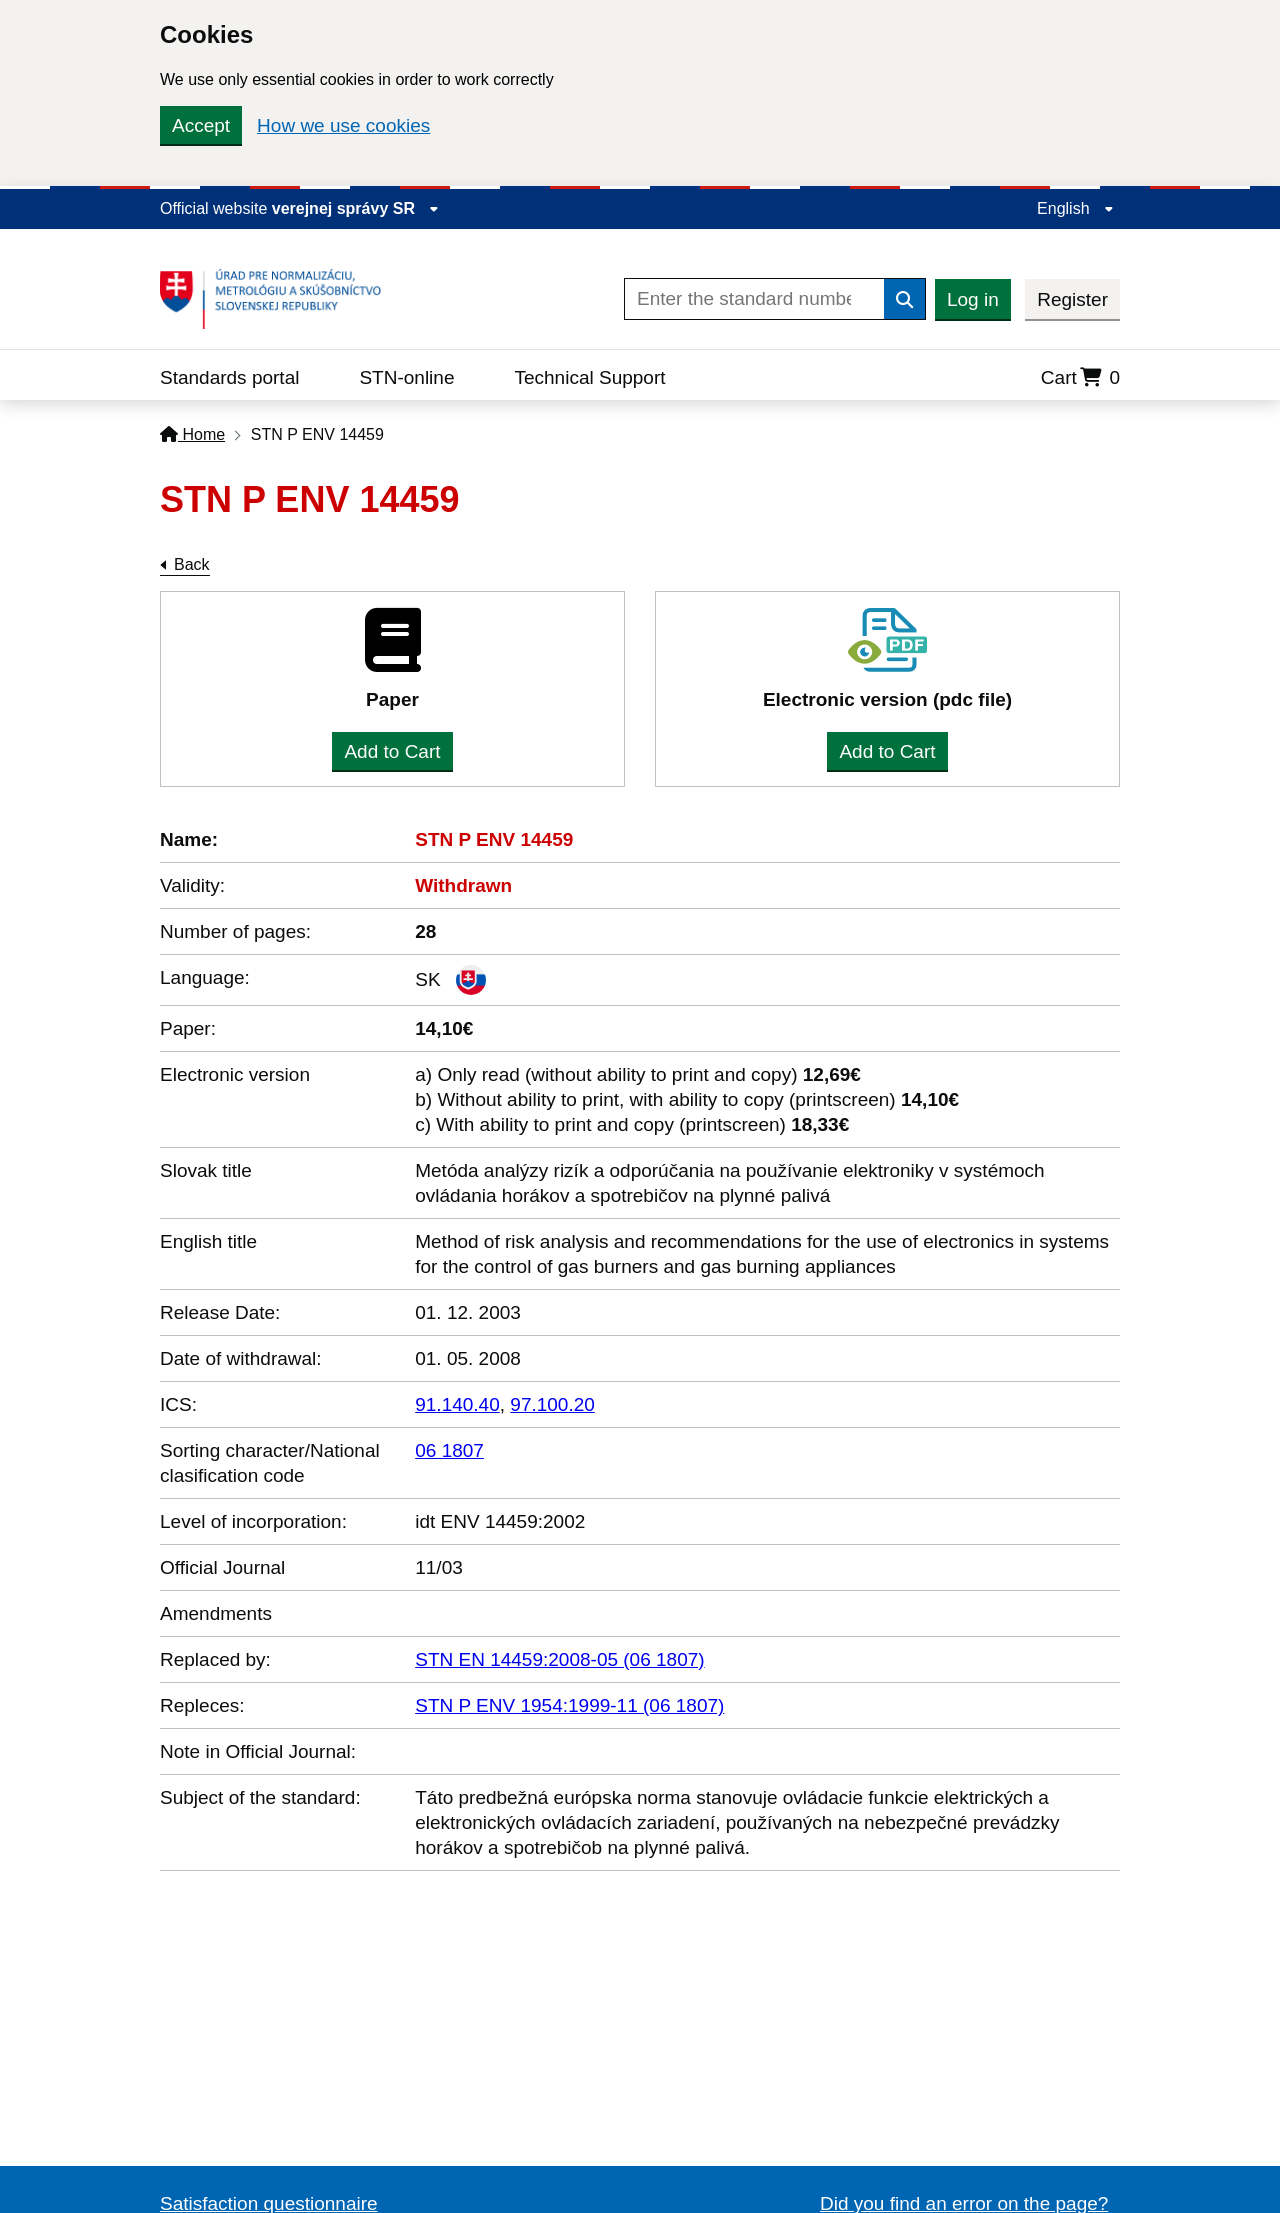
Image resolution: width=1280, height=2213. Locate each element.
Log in (973, 299)
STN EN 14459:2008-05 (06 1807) (559, 1659)
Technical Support (589, 377)
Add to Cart (392, 751)
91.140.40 (457, 1404)
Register (1072, 299)
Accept (201, 125)
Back (192, 564)
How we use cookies (343, 125)
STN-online (406, 377)
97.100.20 (552, 1404)
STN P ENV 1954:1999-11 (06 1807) (569, 1705)
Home (192, 434)
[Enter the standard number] (754, 299)
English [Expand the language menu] (1075, 208)
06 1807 (449, 1450)
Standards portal (229, 377)
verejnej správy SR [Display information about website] (356, 208)
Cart (1080, 377)
